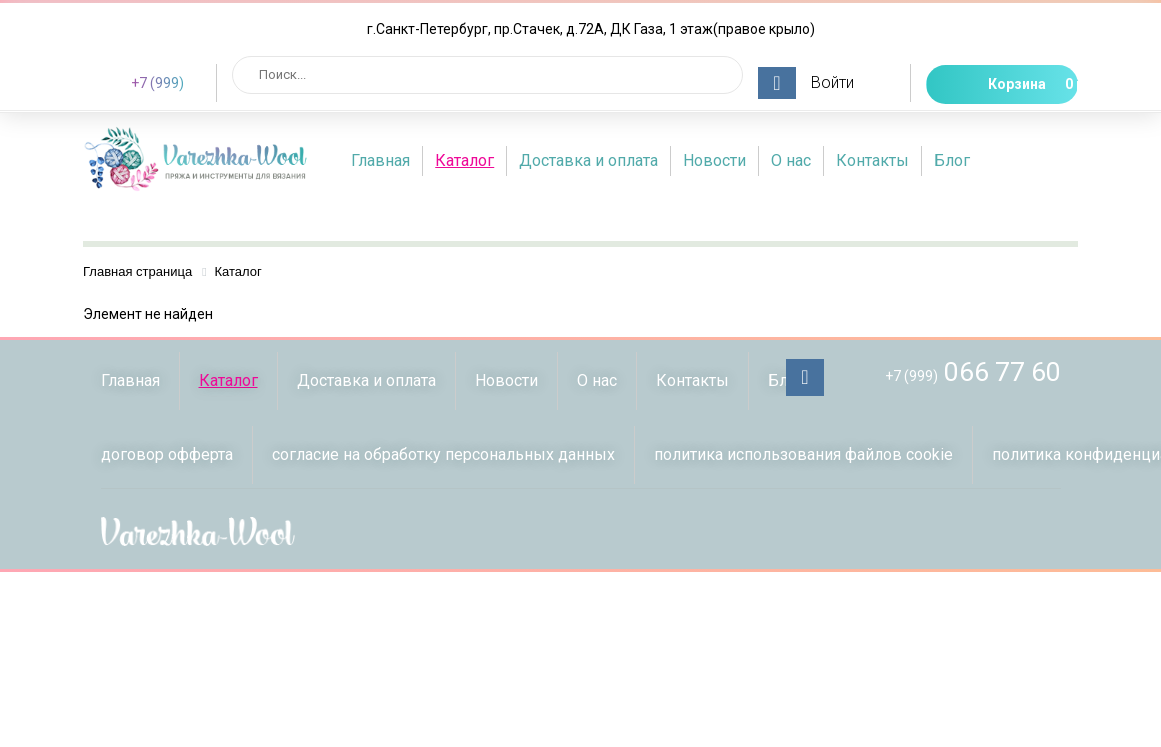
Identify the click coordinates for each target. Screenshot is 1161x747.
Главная (380, 160)
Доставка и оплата (588, 160)
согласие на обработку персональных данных (443, 454)
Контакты (872, 160)
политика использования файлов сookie (803, 454)
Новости (714, 160)
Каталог (464, 160)
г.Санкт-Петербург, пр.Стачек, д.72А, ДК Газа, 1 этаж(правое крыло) (591, 29)
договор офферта (167, 454)
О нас (791, 160)
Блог (952, 160)
